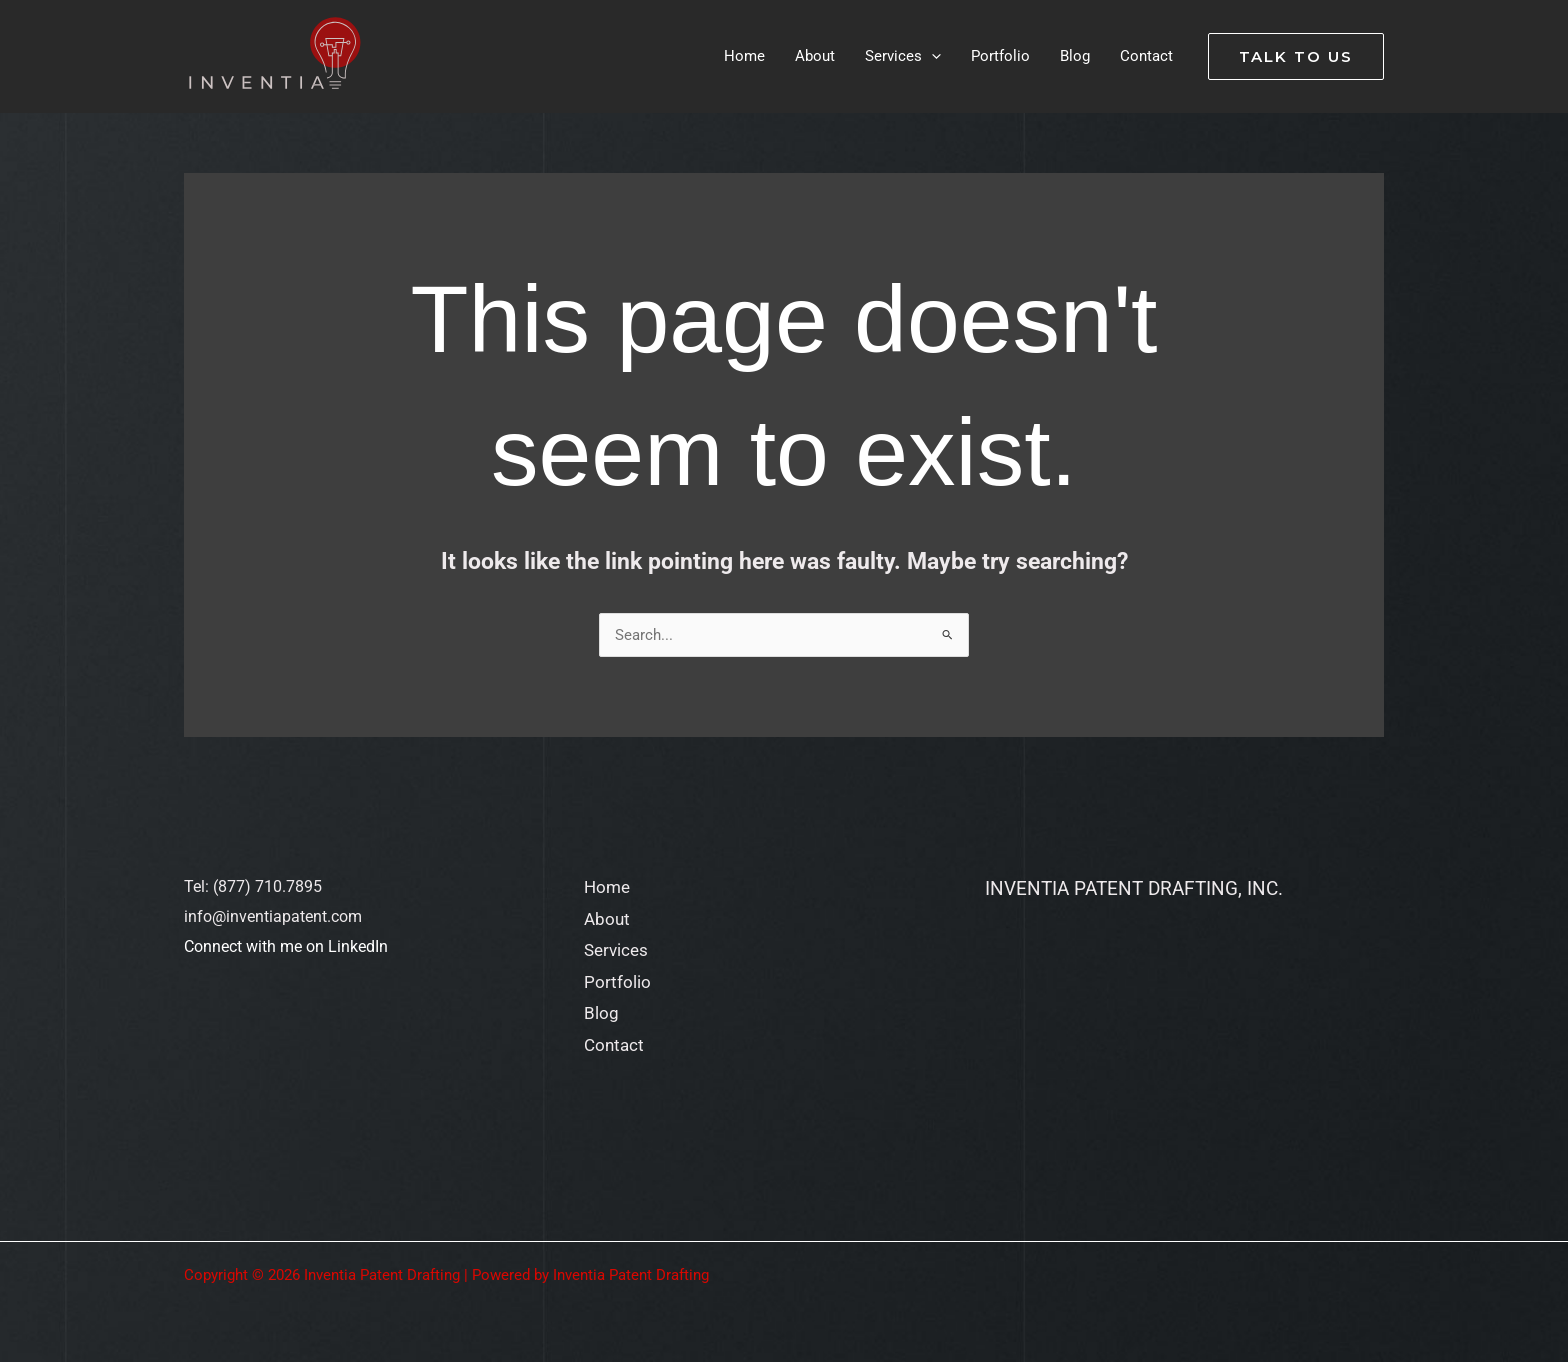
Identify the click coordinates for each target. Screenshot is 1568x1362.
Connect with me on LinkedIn (286, 946)
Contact (614, 1045)
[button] (1296, 56)
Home (607, 887)
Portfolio (617, 982)
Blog (601, 1013)
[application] (931, 56)
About (607, 919)
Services (616, 950)
